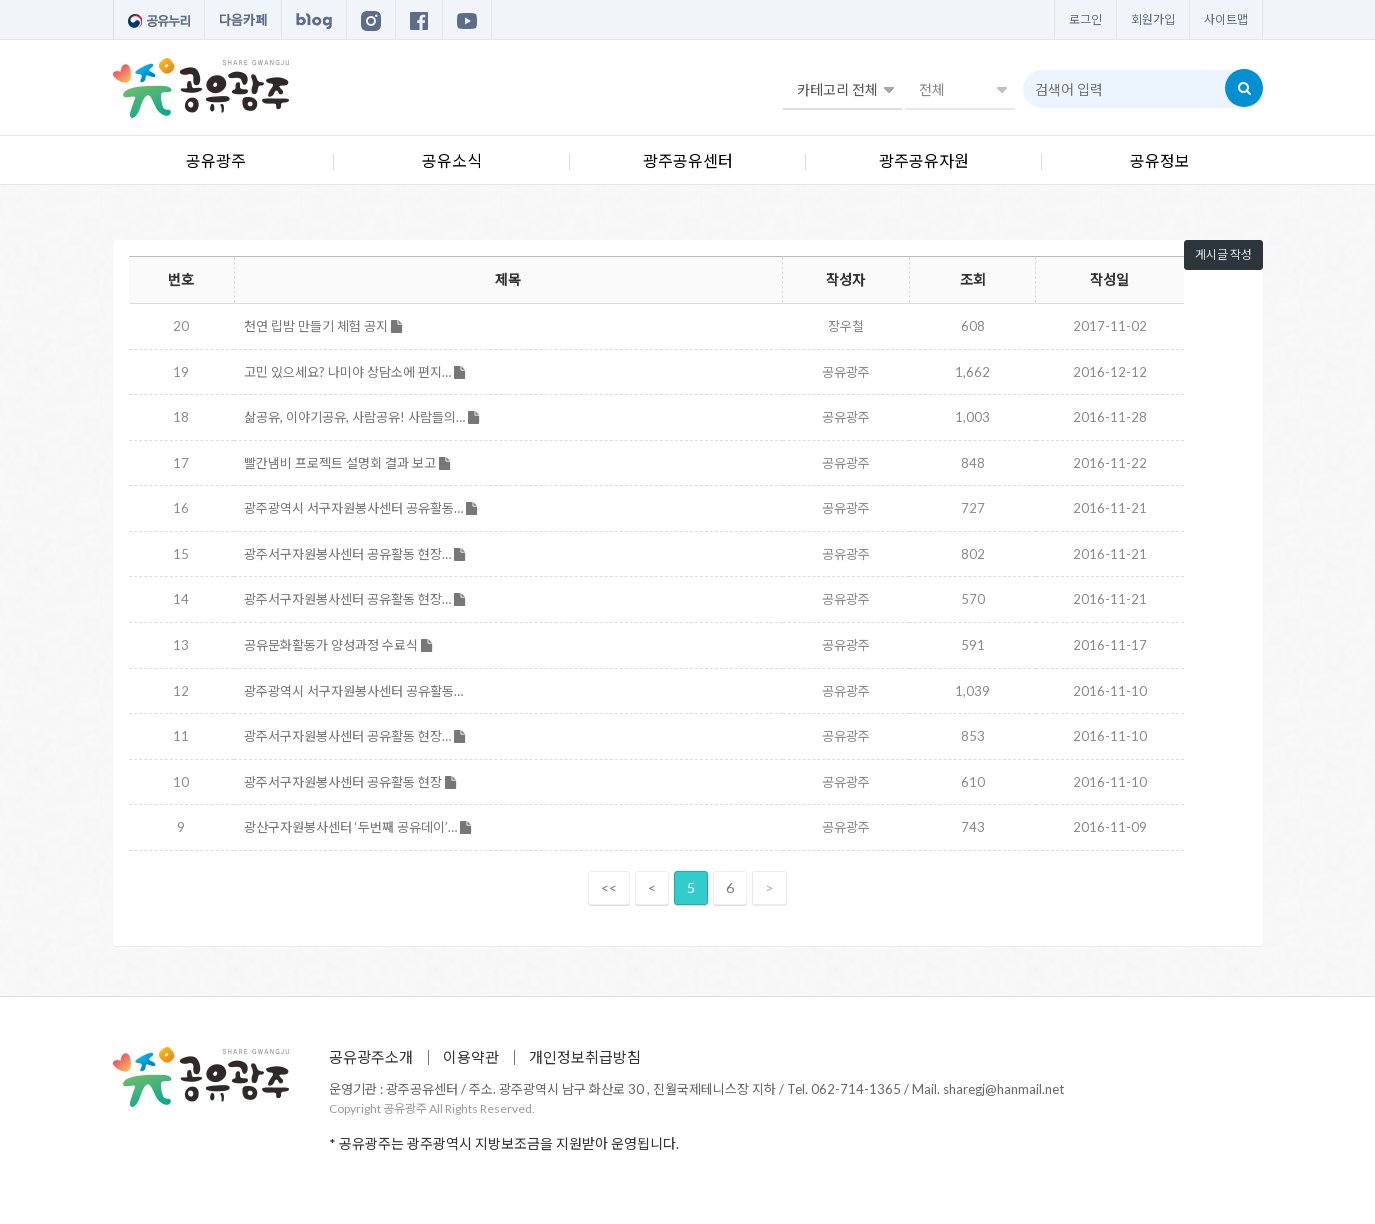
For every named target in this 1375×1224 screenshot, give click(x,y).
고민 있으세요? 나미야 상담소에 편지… (354, 372)
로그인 (1085, 19)
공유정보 (1160, 160)
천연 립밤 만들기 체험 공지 (323, 326)
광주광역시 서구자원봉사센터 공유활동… (360, 508)
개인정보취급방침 (585, 1057)
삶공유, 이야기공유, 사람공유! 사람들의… (361, 417)
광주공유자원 (924, 160)
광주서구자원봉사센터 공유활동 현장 (350, 782)
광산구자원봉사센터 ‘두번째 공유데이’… (357, 827)
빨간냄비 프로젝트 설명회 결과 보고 (347, 463)
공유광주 (216, 160)
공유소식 (452, 160)
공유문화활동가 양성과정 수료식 (338, 645)
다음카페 (243, 20)
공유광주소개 (371, 1057)
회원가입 (1153, 19)
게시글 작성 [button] (1223, 254)
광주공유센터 (688, 160)
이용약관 (471, 1057)
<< (609, 887)
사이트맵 (1226, 19)
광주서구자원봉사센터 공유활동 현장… (354, 554)
